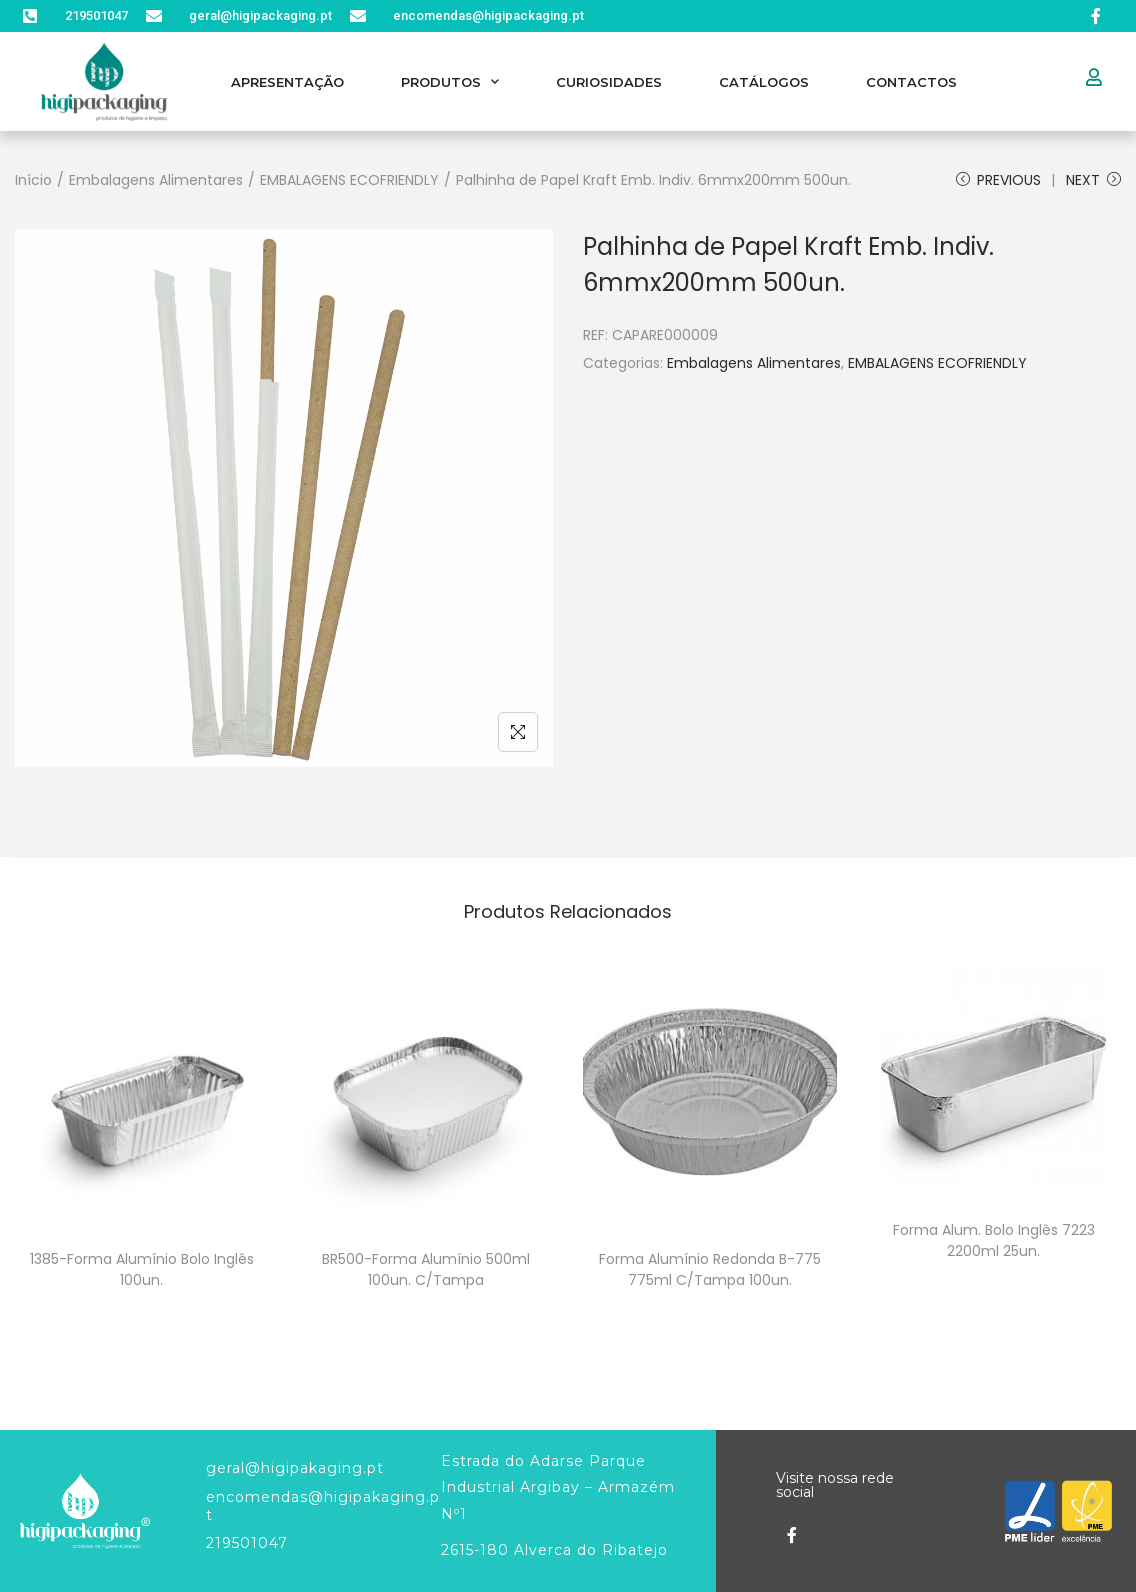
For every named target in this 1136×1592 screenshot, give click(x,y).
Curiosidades (609, 82)
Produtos (450, 81)
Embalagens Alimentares (156, 180)
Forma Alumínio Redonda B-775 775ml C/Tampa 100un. (710, 1269)
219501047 (247, 1543)
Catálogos (764, 82)
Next (1093, 180)
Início (33, 180)
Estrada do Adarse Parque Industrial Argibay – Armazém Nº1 (558, 1487)
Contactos (911, 82)
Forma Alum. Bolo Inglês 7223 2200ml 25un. (994, 1240)
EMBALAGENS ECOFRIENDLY (349, 180)
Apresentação (287, 82)
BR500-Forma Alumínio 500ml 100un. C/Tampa (426, 1269)
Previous (998, 180)
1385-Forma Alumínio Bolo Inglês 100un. (142, 1269)
